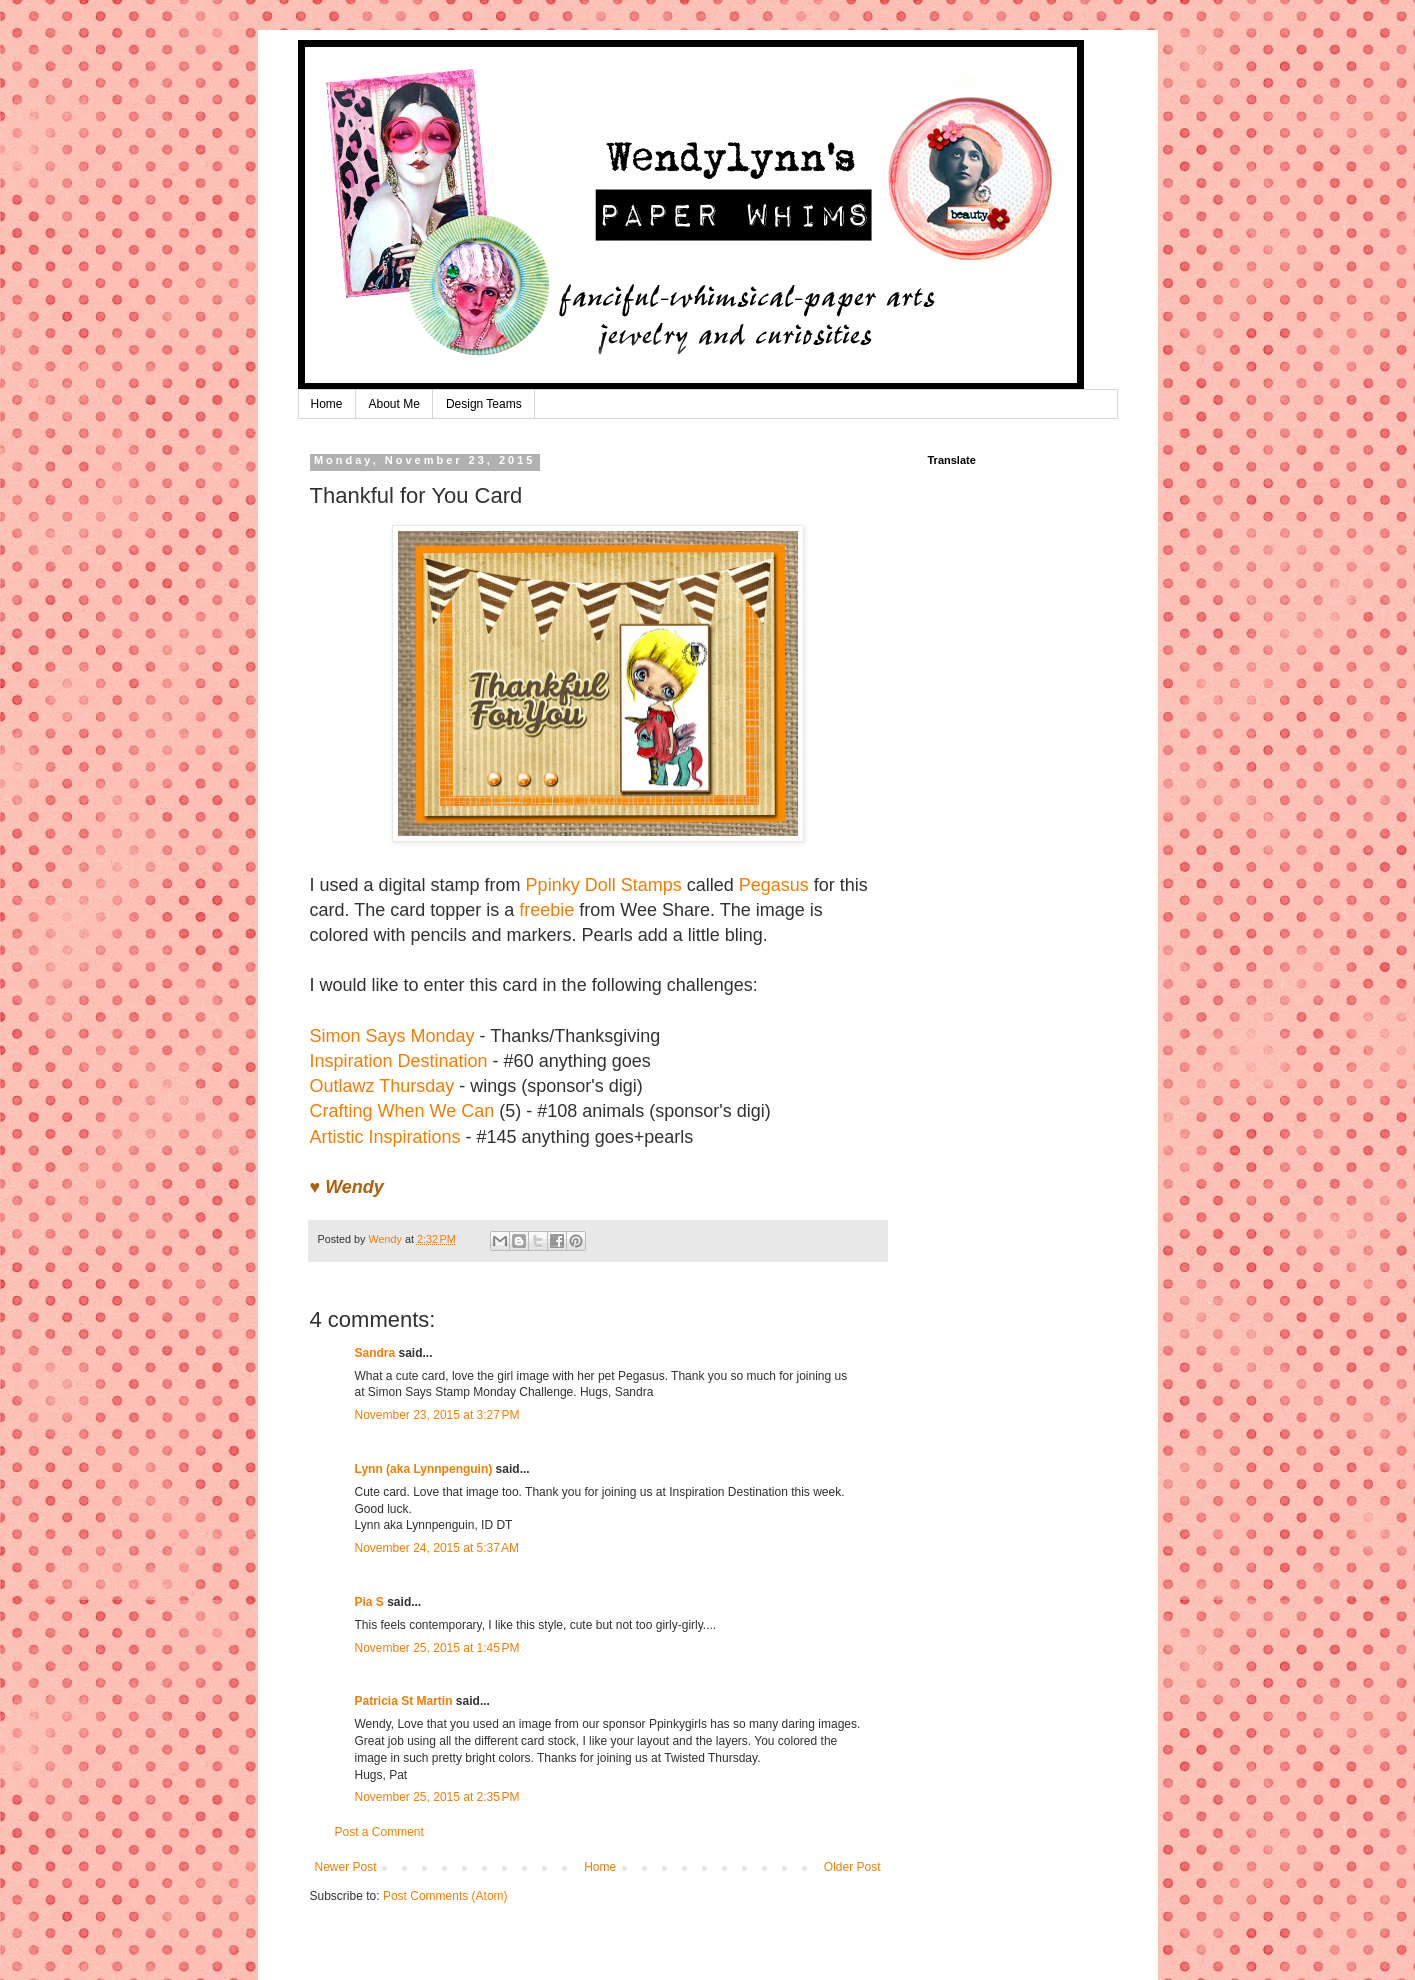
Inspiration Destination (399, 1061)
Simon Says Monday (392, 1036)
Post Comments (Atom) (445, 1896)
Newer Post (346, 1867)
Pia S (369, 1602)
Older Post (852, 1867)
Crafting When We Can (402, 1111)
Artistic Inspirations (385, 1137)
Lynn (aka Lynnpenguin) (424, 1469)
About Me (394, 404)
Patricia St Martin (404, 1701)
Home (327, 404)
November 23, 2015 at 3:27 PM (437, 1415)
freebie (546, 910)
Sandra (375, 1353)
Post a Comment (379, 1832)
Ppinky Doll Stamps (604, 885)
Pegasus (774, 885)
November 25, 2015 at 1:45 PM (437, 1648)
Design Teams (484, 404)
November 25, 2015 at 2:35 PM (437, 1797)
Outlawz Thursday (382, 1086)
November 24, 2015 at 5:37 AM (437, 1548)
